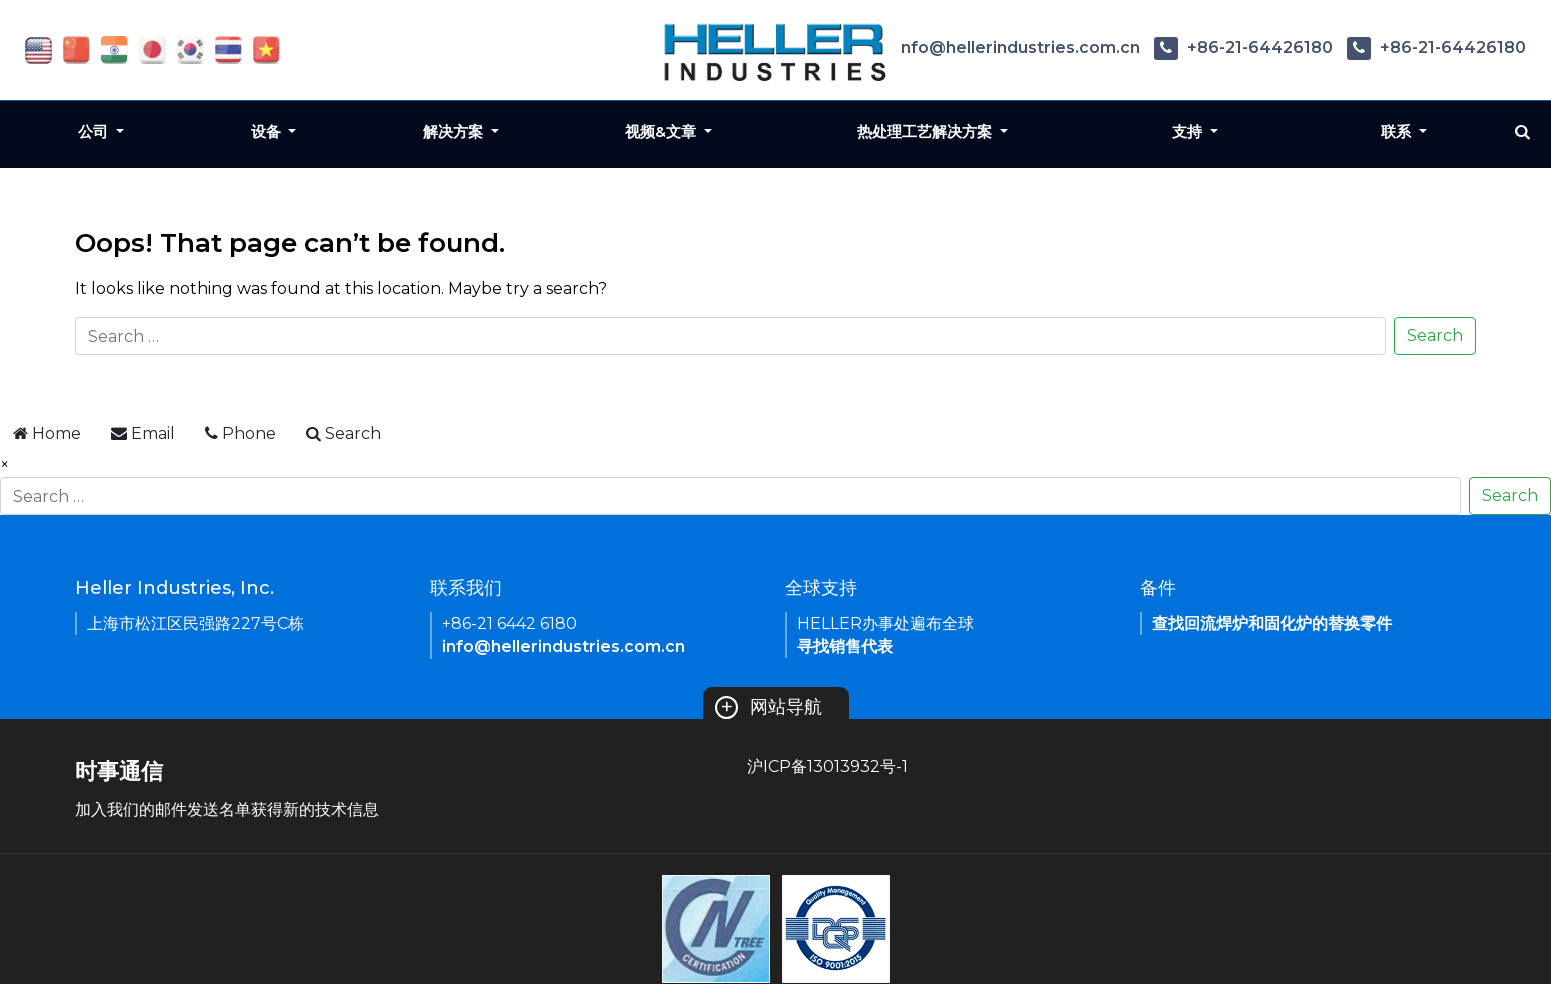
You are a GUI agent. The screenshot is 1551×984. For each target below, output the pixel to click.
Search (1435, 335)
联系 (1398, 131)
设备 (268, 131)
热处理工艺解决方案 (926, 131)
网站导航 (768, 707)
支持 (1189, 131)
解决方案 (455, 131)
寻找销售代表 (845, 646)
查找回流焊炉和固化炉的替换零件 (1272, 623)
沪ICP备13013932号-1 (827, 766)
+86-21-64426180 (1243, 47)
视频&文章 (662, 131)
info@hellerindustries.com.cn (1002, 47)
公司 (95, 131)
